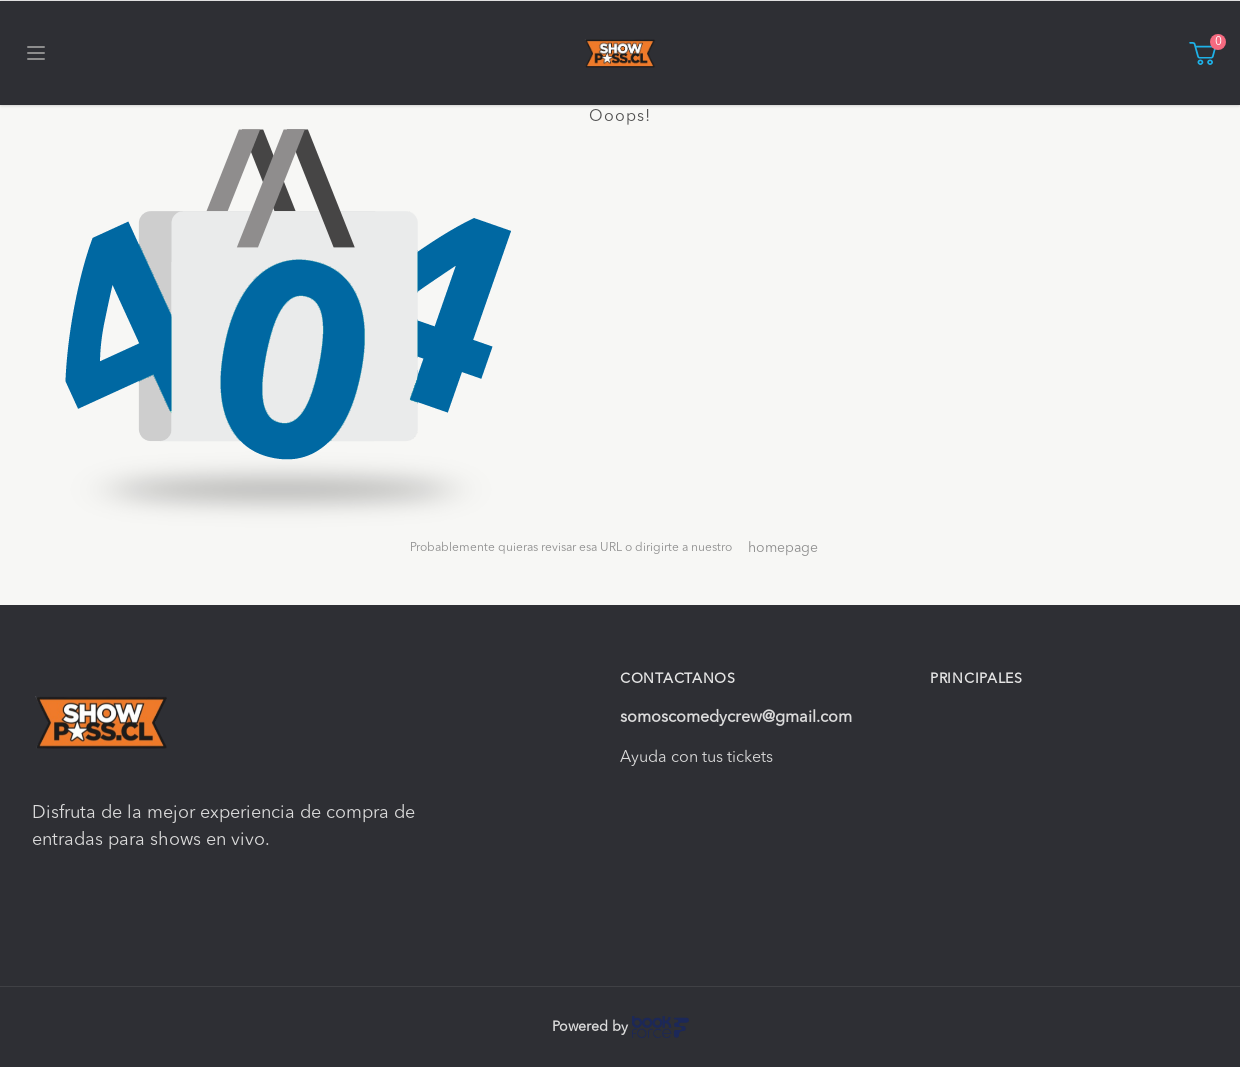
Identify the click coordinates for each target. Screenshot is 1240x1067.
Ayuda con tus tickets (696, 758)
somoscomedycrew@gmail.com (736, 718)
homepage (783, 548)
